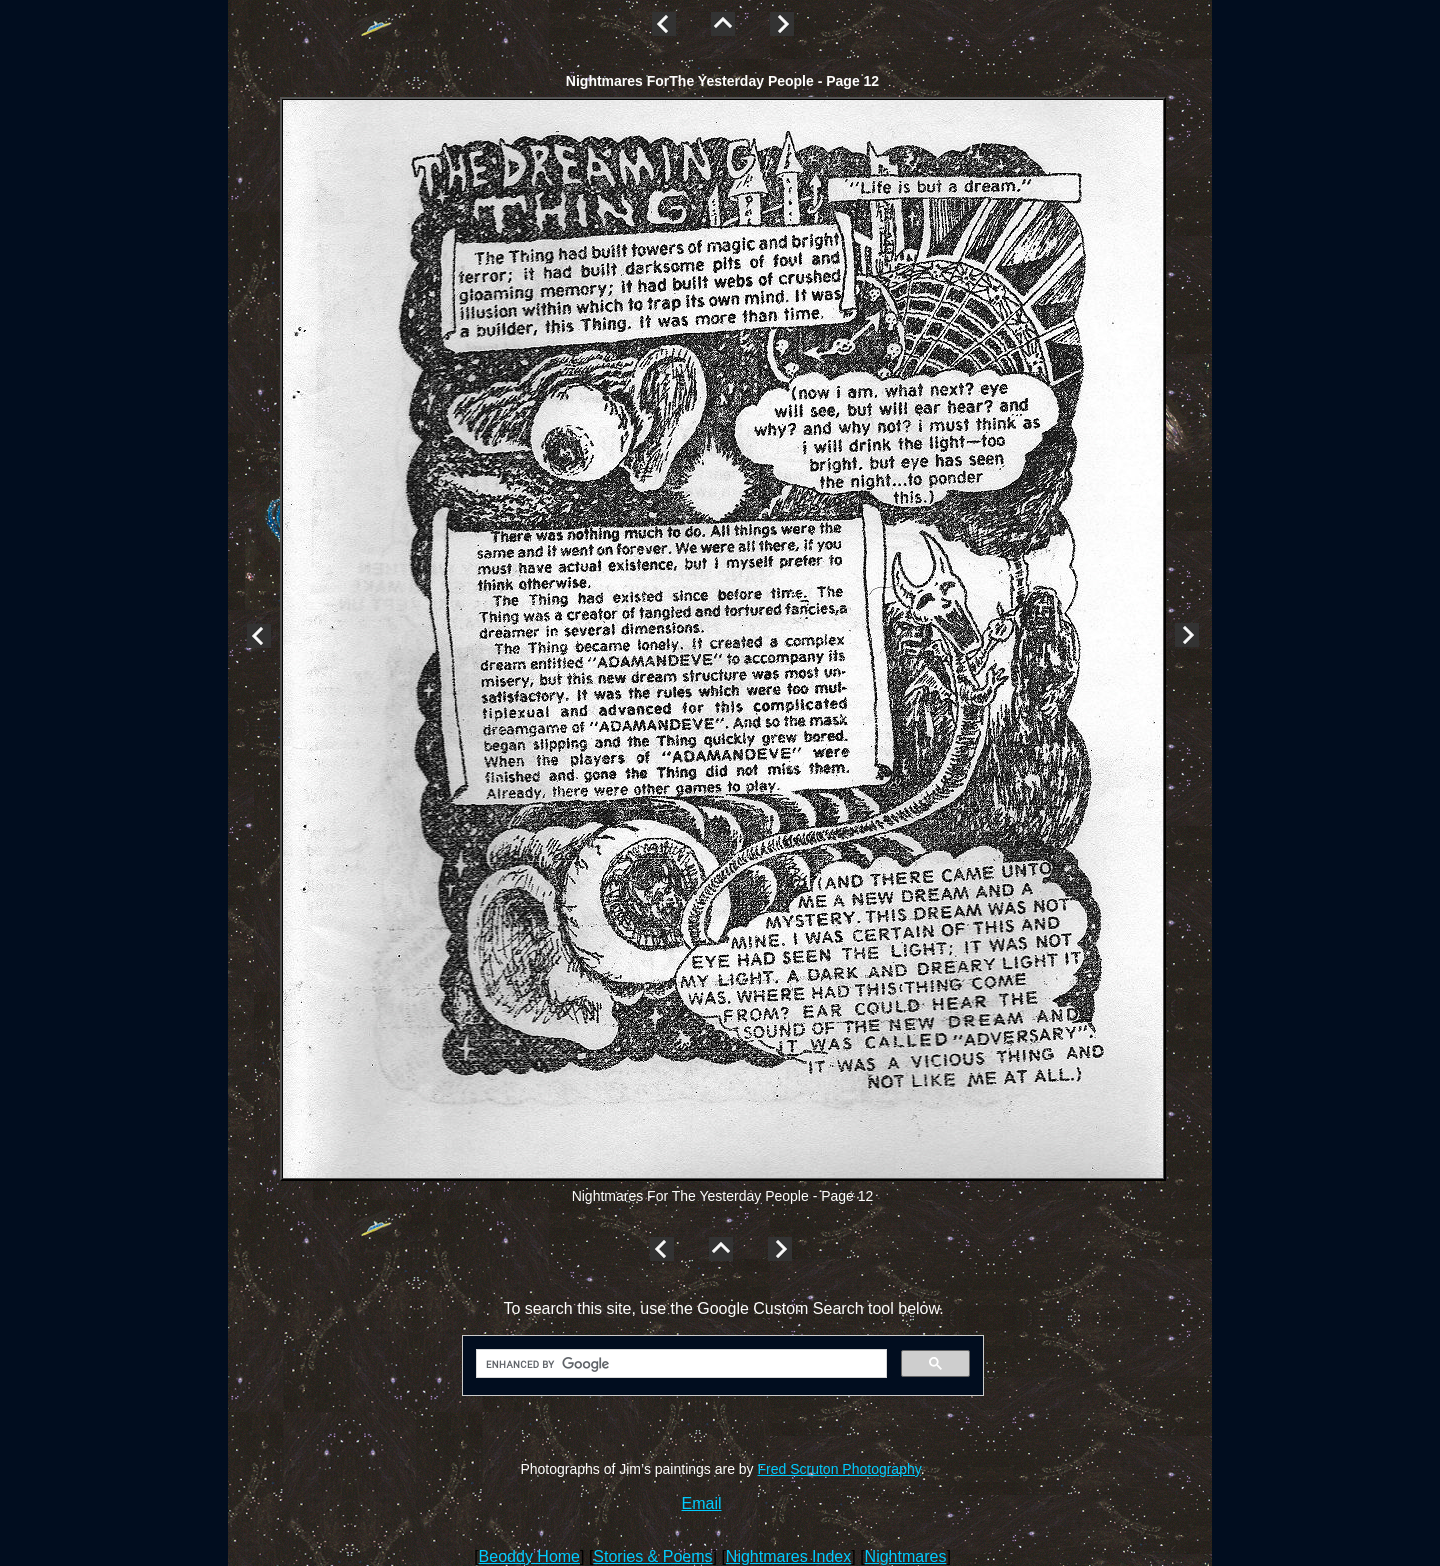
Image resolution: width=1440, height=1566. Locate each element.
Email (702, 1503)
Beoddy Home (529, 1556)
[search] (679, 1364)
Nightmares (906, 1556)
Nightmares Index (788, 1556)
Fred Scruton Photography (839, 1469)
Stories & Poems (652, 1556)
